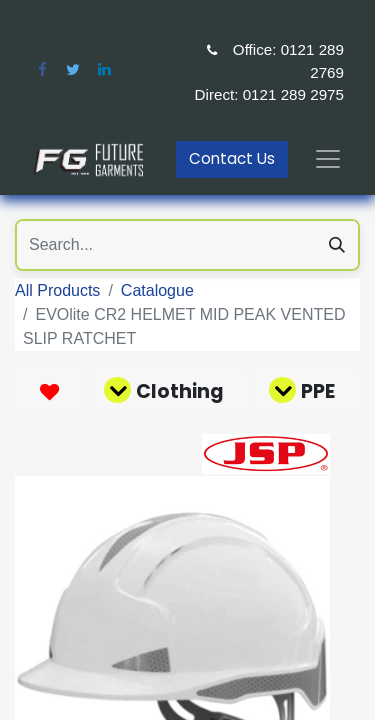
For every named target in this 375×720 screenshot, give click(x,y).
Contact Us (232, 158)
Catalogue (157, 290)
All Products (57, 290)
